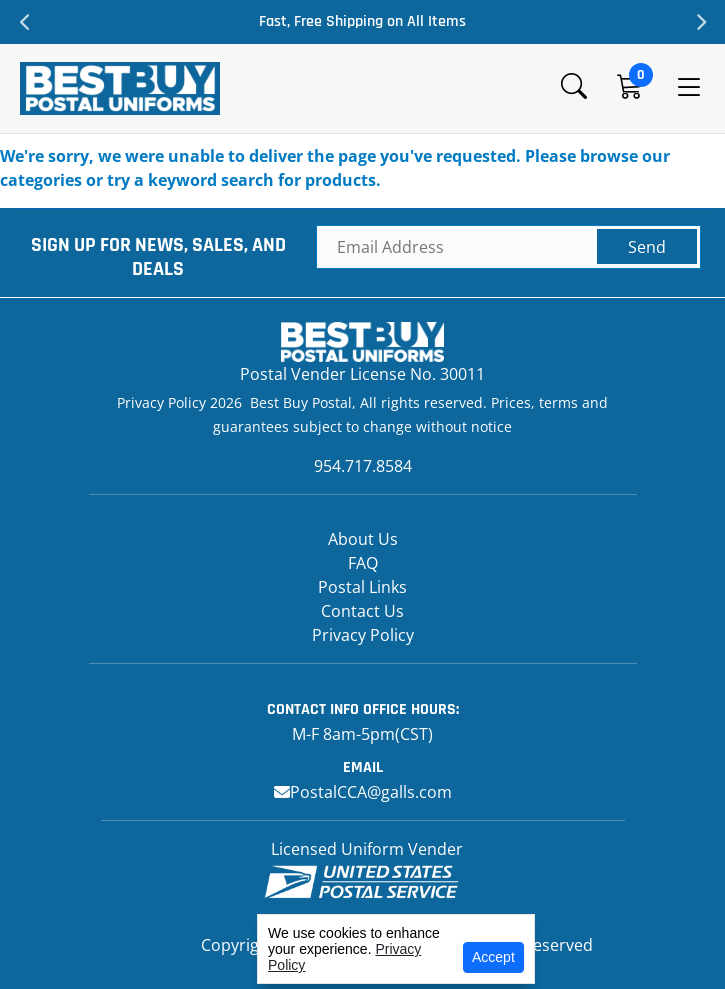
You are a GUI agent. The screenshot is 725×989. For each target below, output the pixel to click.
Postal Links (362, 587)
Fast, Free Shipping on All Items (362, 21)
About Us (363, 539)
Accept (493, 957)
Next (700, 22)
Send (647, 247)
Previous (25, 22)
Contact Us (362, 611)
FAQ (363, 563)
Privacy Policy (363, 635)
